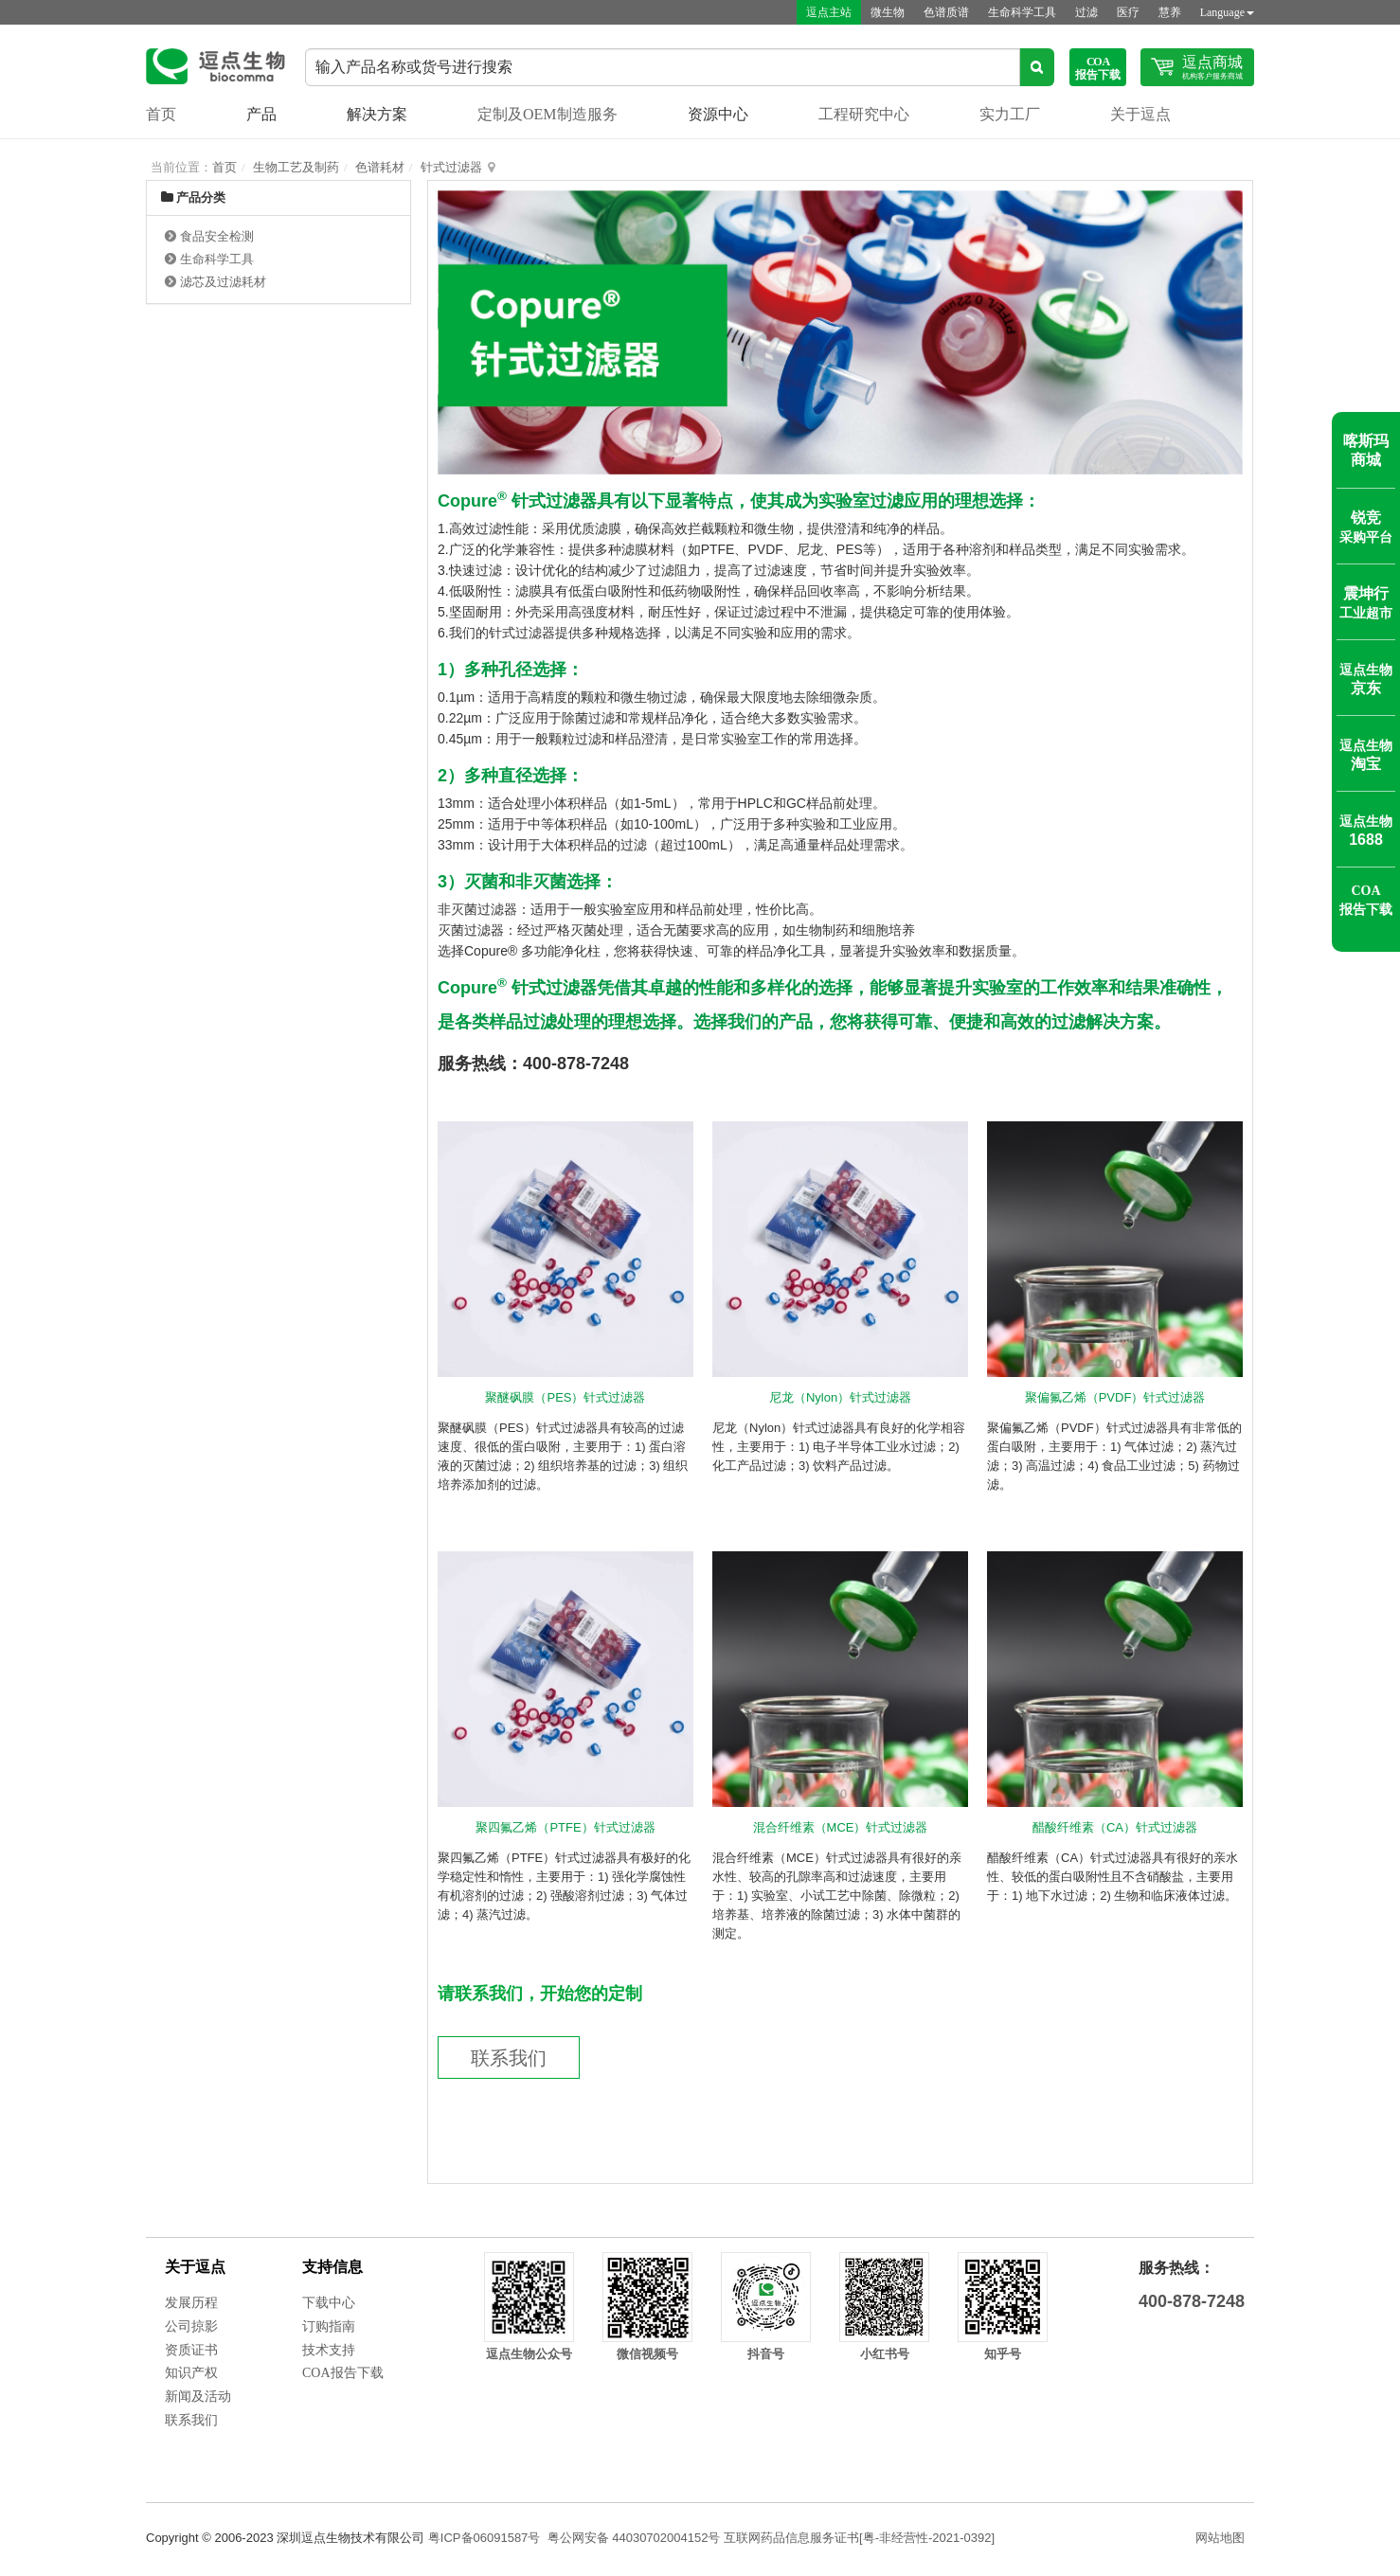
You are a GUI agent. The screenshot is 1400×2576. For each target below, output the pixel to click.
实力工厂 (1009, 114)
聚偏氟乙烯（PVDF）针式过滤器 (1115, 1397)
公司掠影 (191, 2326)
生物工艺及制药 (296, 167)
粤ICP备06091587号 (484, 2538)
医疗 (1128, 12)
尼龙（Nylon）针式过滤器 (840, 1397)
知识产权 (191, 2373)
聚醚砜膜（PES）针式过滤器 (565, 1397)
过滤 (1086, 12)
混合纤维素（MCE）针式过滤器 (840, 1827)
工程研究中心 (863, 114)
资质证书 (191, 2350)
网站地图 (1220, 2538)
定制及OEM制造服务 (547, 114)
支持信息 (332, 2267)
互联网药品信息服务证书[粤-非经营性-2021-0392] (859, 2538)
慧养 (1169, 12)
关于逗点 (1140, 114)
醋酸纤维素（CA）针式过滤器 (1114, 1827)
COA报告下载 (343, 2373)
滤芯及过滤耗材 (223, 282)
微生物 (888, 12)
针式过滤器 (451, 167)
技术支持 (328, 2350)
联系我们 (509, 2058)
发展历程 (191, 2303)
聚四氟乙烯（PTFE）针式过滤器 (565, 1827)
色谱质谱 (946, 12)
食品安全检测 (217, 236)
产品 (261, 114)
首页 (161, 114)
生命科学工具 (1022, 12)
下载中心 (328, 2303)
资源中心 (718, 114)
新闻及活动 (198, 2396)
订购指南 (328, 2326)
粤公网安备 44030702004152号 (634, 2538)
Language (1227, 12)
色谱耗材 (379, 167)
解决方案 (377, 114)
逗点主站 (829, 12)
